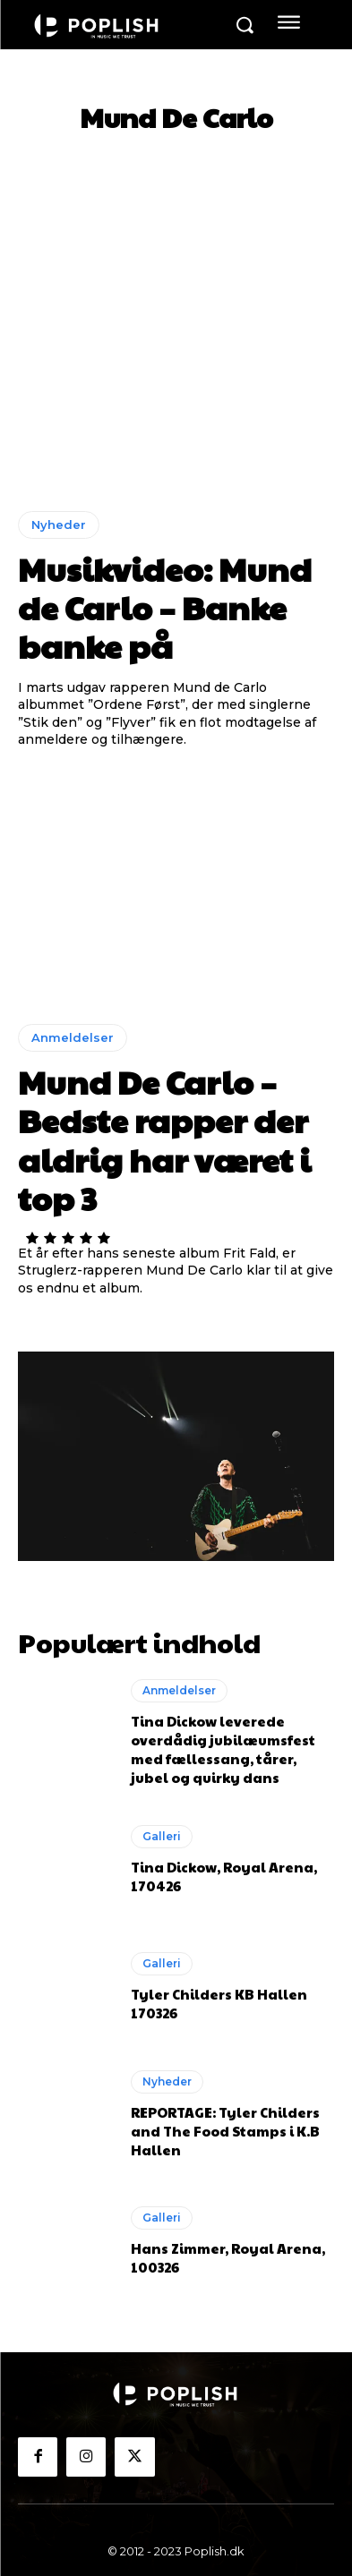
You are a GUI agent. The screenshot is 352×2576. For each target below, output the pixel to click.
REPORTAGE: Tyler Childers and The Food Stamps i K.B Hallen (225, 2131)
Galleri (161, 1836)
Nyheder (58, 524)
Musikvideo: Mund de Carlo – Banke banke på (165, 607)
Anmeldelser (72, 1037)
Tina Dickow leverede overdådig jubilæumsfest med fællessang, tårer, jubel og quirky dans (223, 1749)
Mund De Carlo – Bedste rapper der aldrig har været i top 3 (164, 1139)
